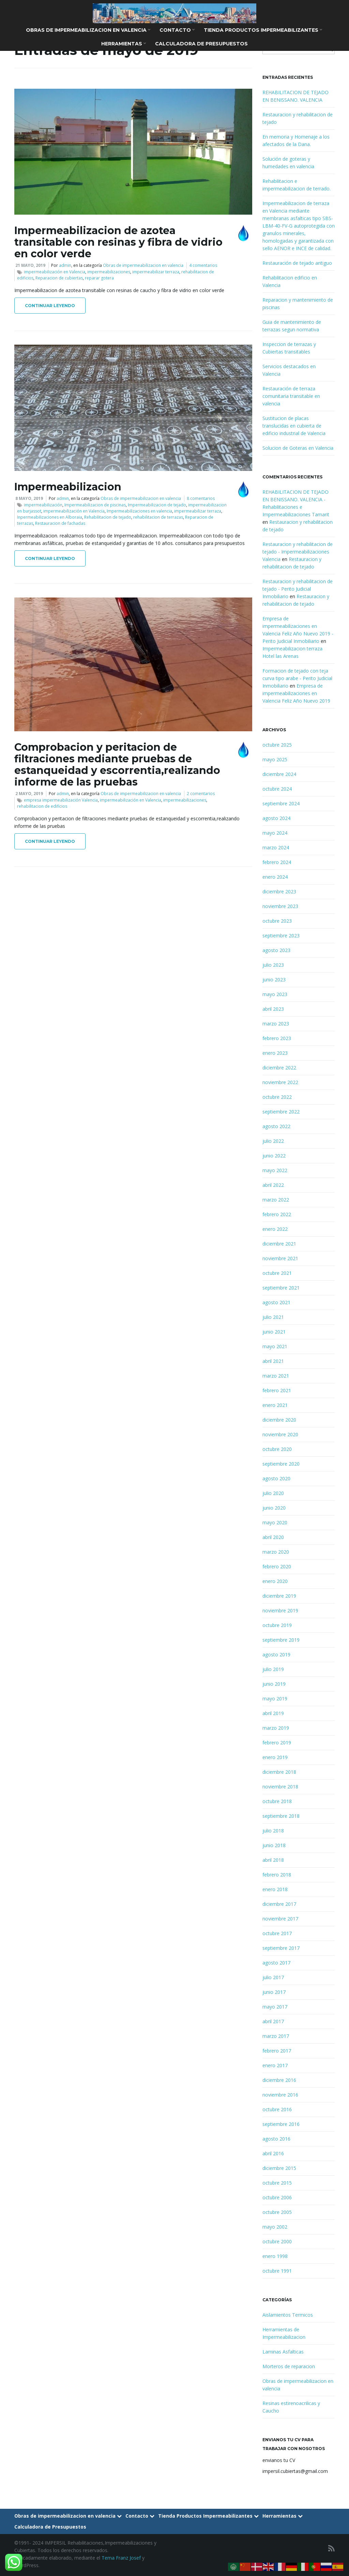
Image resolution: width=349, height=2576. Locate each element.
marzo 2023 (275, 1023)
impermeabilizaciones (108, 272)
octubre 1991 (277, 2271)
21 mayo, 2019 (30, 265)
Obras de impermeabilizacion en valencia (88, 30)
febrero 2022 (276, 1214)
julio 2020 (273, 1493)
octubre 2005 (277, 2212)
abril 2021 (273, 1361)
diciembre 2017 (279, 1904)
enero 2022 (275, 1229)
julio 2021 (273, 1317)
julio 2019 (273, 1669)
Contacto (177, 30)
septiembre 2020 (281, 1463)
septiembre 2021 (281, 1287)
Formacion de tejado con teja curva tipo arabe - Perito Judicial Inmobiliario (297, 678)
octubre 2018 (277, 1801)
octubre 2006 (277, 2197)
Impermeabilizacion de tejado (157, 505)
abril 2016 (273, 2153)
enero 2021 (275, 1405)
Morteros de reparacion (288, 2366)
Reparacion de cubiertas (59, 278)
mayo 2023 (274, 994)
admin (65, 265)
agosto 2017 (276, 1962)
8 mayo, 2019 (29, 498)
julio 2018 (273, 1830)
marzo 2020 (275, 1552)
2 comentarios (201, 793)
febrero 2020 (276, 1566)
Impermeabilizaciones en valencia (139, 511)
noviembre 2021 (280, 1258)
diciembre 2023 (279, 891)
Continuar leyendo (50, 305)
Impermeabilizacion (67, 486)
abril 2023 (273, 1009)
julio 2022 (273, 1141)
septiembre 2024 (281, 803)
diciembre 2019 (279, 1596)
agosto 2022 (276, 1126)
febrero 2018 (276, 1874)
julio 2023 (273, 965)
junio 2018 (274, 1845)
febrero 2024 (276, 862)
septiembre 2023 (281, 935)
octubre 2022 (277, 1097)
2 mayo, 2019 (29, 793)
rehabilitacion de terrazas (158, 517)
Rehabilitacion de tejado (107, 517)
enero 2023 (275, 1053)
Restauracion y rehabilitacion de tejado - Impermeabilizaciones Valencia (297, 551)
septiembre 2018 (281, 1816)
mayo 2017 (274, 2006)
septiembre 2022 (281, 1111)
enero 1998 (275, 2256)
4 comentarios (203, 265)
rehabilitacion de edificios (42, 806)
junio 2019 (274, 1684)
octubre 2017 (277, 1933)
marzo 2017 (275, 2036)
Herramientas (123, 44)
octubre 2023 (277, 921)
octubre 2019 (277, 1625)
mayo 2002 (274, 2227)
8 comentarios (201, 498)
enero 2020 (275, 1581)
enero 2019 (275, 1757)
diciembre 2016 (279, 2080)
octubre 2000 (277, 2241)
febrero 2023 (276, 1038)
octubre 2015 (277, 2182)
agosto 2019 (276, 1654)
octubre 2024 (277, 789)
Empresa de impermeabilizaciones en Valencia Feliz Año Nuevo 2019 (296, 693)
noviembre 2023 (280, 906)
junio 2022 (274, 1155)
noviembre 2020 (280, 1434)
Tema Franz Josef (121, 2558)
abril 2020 (273, 1537)
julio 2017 (273, 1977)
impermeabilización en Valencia (54, 272)
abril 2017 (273, 2021)
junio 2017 (274, 1992)
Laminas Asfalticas (283, 2351)
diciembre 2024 (279, 774)
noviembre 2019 (280, 1610)
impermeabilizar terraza (155, 272)
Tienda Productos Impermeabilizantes (263, 30)
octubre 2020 (277, 1449)
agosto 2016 (276, 2138)
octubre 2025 (277, 745)
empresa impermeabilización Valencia (61, 800)
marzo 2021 (275, 1375)
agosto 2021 (276, 1302)
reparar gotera (99, 278)
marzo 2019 (275, 1728)
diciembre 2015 (279, 2168)
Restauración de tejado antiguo (297, 263)
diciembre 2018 (279, 1772)
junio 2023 (274, 979)
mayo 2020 (274, 1522)
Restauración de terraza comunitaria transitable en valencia (291, 396)
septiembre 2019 (281, 1640)
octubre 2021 (277, 1273)
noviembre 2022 (280, 1082)
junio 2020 (274, 1508)
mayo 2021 (274, 1346)
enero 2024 (275, 877)
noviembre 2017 (280, 1918)
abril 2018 (273, 1860)
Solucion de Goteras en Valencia (297, 448)
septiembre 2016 (281, 2124)
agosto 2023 (276, 950)
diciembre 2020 (279, 1419)
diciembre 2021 (279, 1243)
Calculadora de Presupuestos (201, 44)
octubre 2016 (277, 2109)
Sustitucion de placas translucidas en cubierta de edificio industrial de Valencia (293, 425)
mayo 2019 (274, 1698)
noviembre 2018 (280, 1786)
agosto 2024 (276, 818)
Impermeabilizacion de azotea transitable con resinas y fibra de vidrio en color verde (118, 242)
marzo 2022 (275, 1199)
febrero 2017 (276, 2050)
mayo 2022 (274, 1170)
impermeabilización (43, 505)
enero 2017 (275, 2065)
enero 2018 (275, 1889)
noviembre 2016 (280, 2094)
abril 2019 (273, 1713)
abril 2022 (273, 1185)
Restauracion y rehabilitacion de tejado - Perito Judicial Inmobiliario (297, 589)
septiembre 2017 (281, 1948)
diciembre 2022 (279, 1067)
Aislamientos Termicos (287, 2315)
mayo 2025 (274, 759)
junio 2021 (274, 1331)
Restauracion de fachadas (60, 523)
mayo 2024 (274, 833)
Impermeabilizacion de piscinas (95, 505)
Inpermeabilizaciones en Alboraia (49, 517)
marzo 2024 (275, 847)
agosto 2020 (276, 1478)
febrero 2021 (276, 1390)
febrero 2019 (276, 1742)
